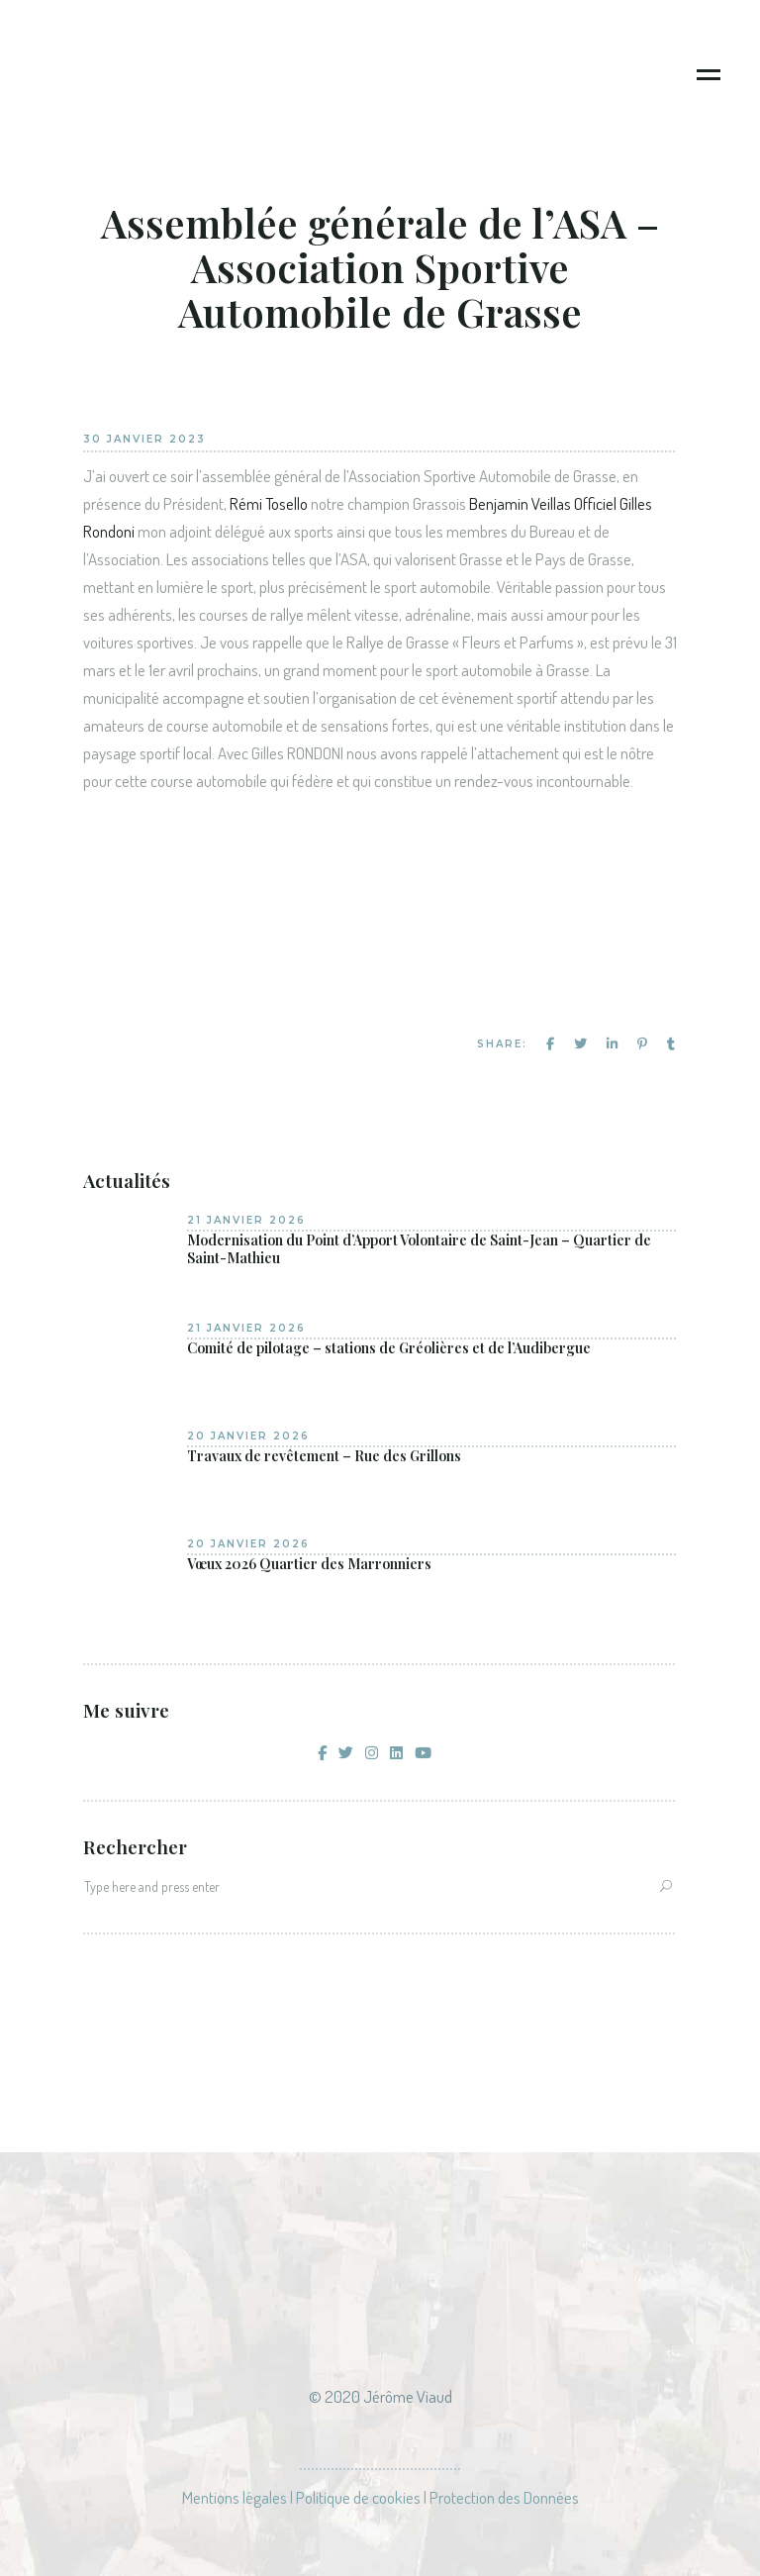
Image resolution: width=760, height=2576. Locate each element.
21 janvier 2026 (246, 1220)
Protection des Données (504, 2497)
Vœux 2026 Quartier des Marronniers (309, 1564)
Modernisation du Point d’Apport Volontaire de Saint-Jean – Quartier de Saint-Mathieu (419, 1249)
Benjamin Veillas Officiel (543, 503)
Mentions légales (234, 2497)
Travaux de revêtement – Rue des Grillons (324, 1456)
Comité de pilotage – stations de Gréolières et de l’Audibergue (389, 1348)
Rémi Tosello (269, 503)
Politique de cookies (358, 2497)
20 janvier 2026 (248, 1436)
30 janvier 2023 (144, 439)
